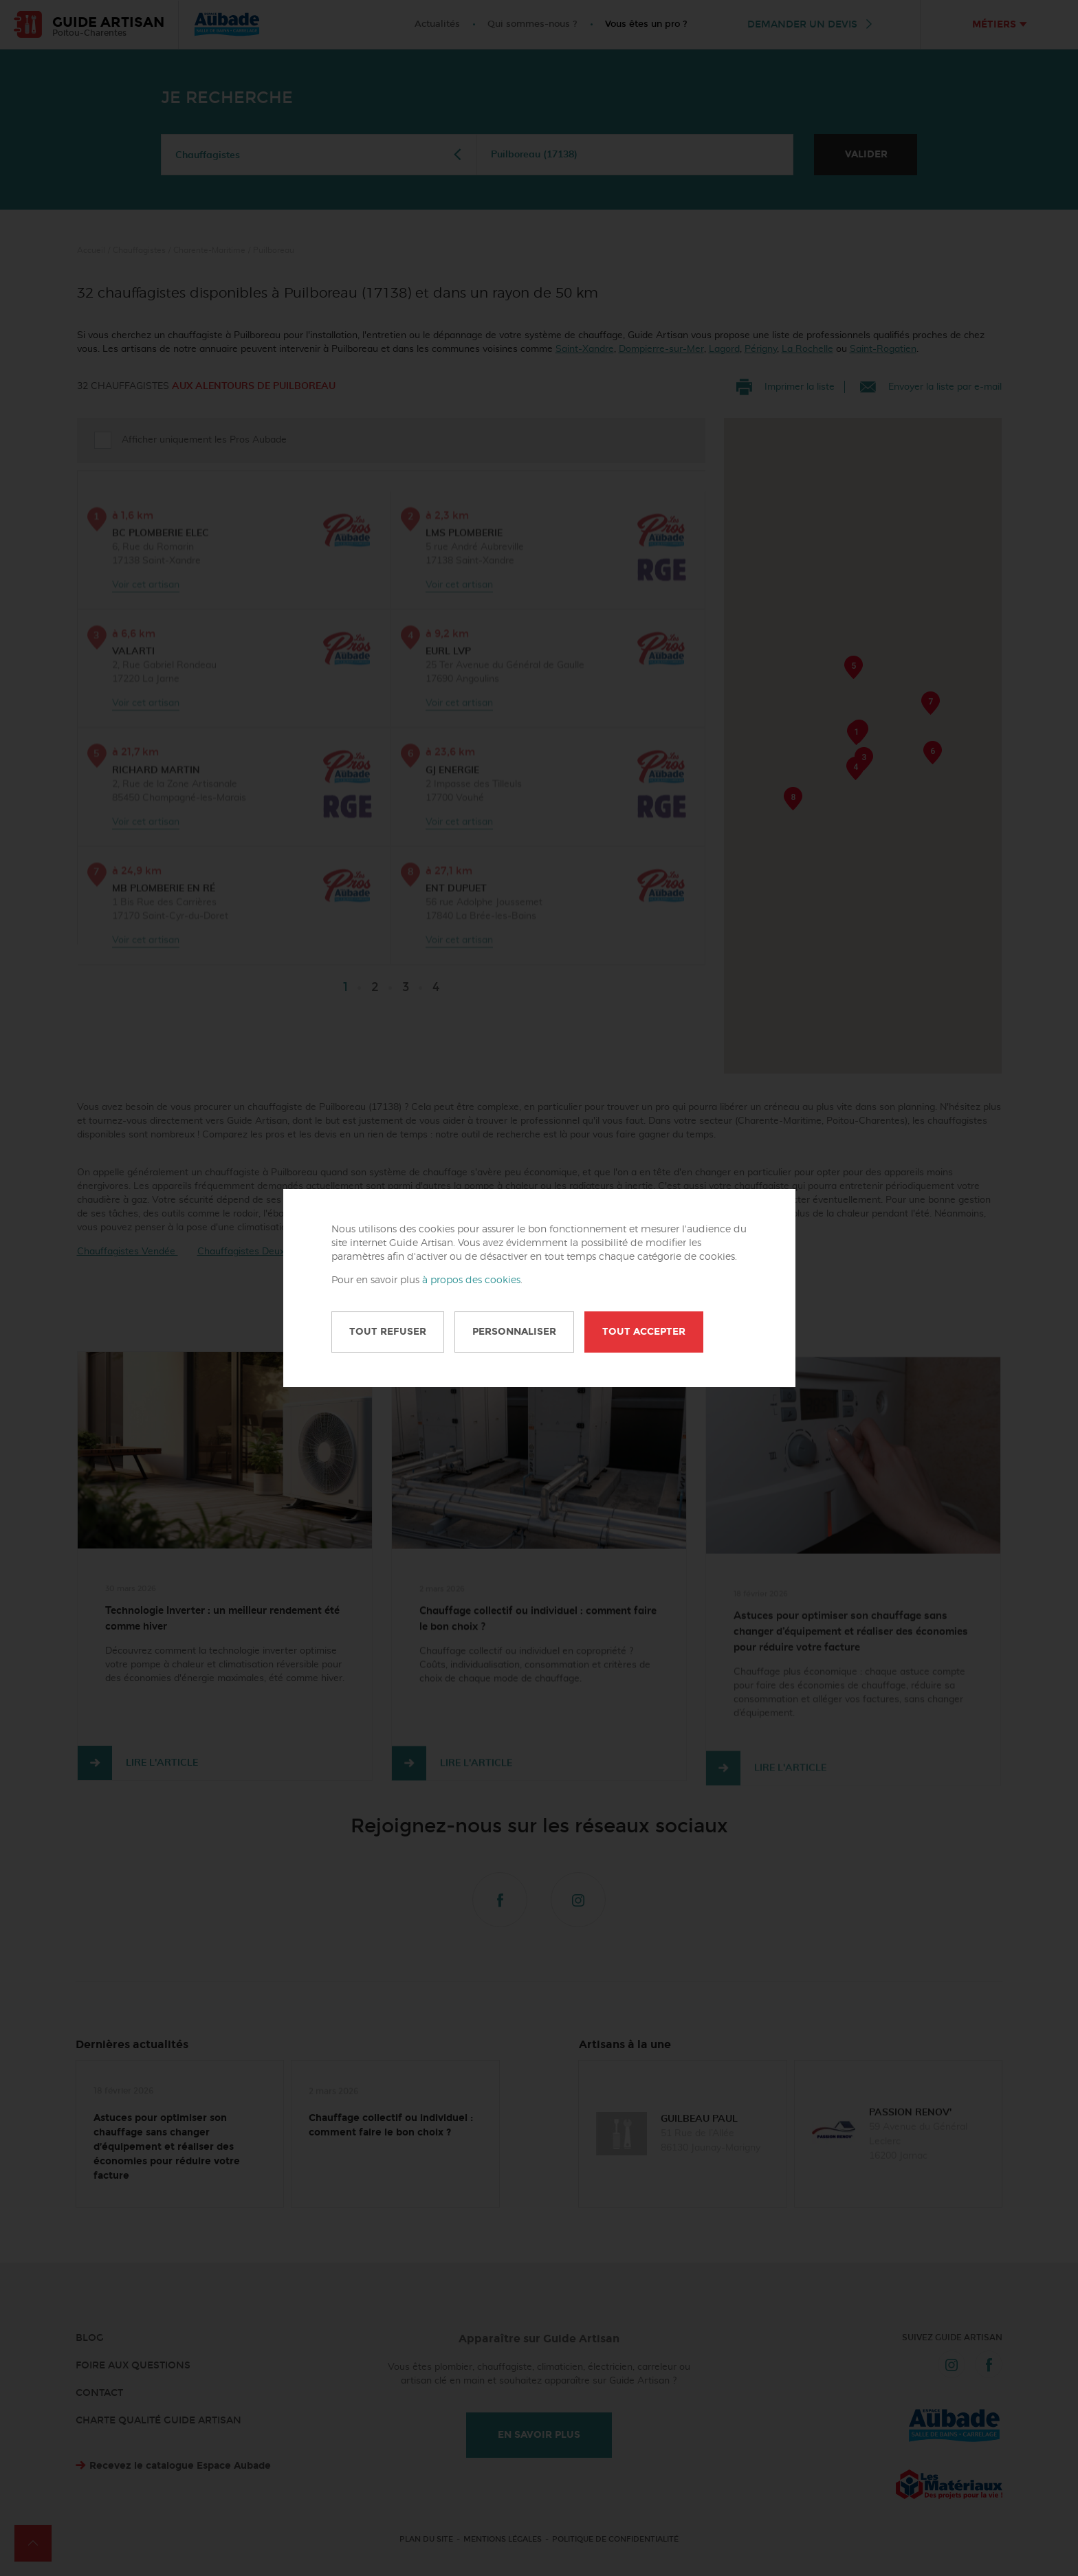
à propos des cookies (471, 1280)
